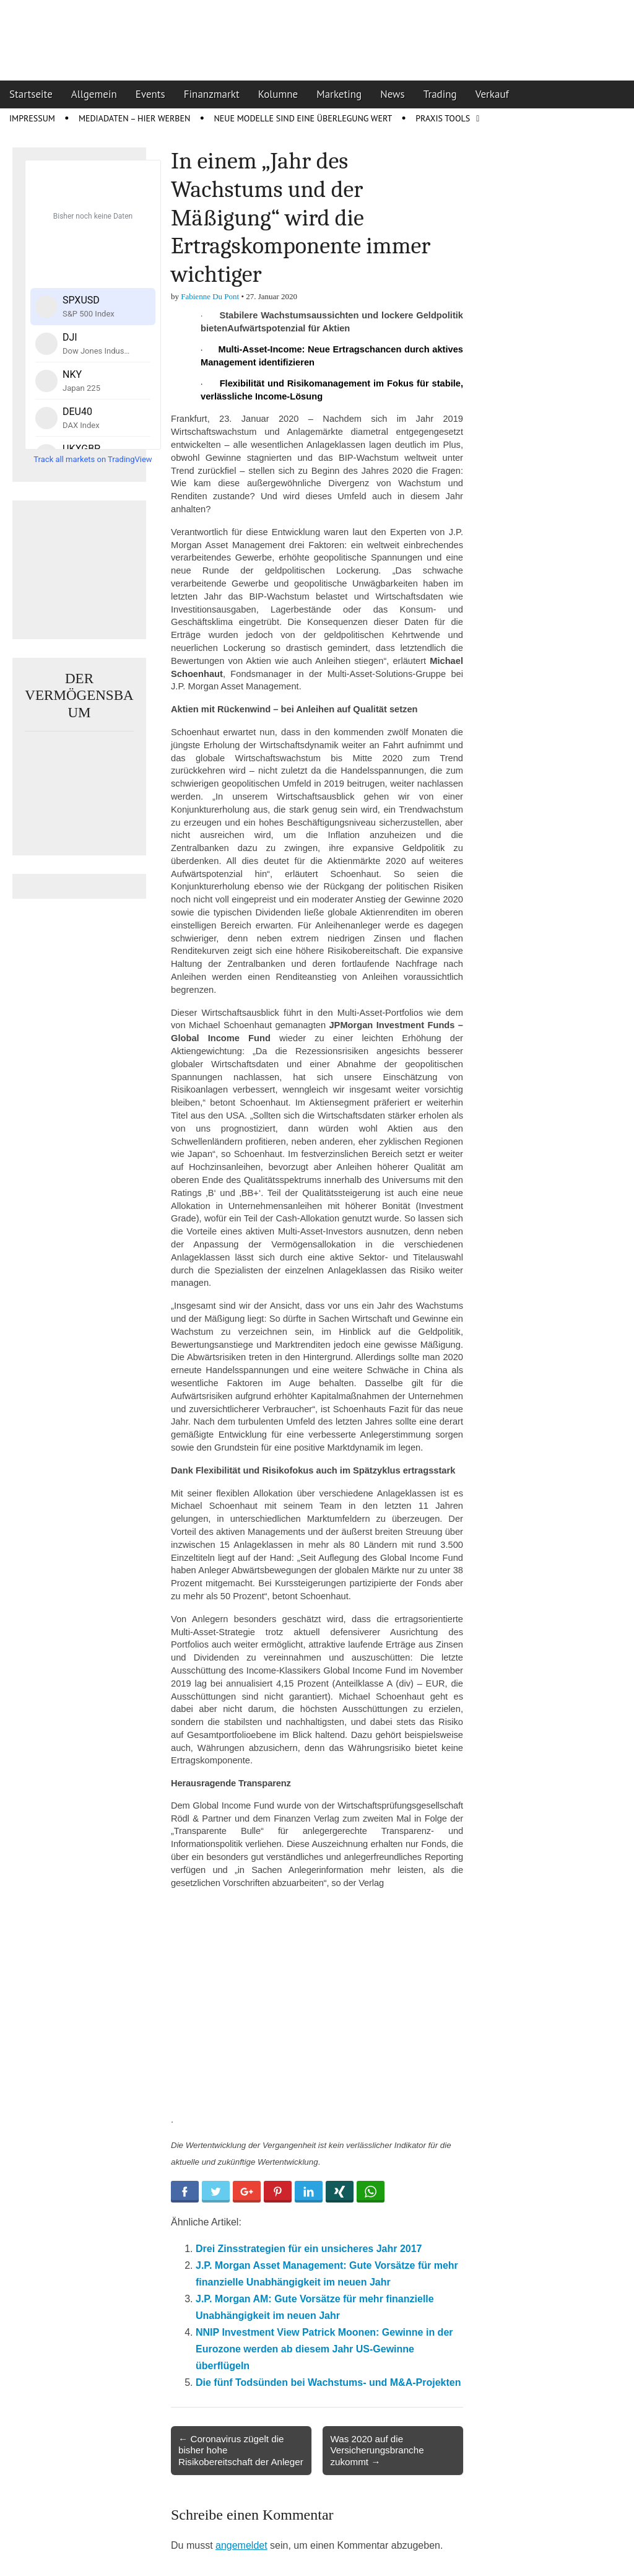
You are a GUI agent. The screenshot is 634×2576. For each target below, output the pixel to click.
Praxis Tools (442, 118)
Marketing (339, 94)
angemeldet (241, 2545)
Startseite (31, 94)
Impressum (32, 118)
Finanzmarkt (212, 94)
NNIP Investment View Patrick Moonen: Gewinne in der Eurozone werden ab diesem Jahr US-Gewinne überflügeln (324, 2349)
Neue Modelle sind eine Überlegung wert (303, 118)
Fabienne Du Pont (210, 296)
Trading (440, 94)
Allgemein (94, 94)
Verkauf (492, 94)
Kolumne (278, 94)
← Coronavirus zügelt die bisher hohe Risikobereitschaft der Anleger (240, 2450)
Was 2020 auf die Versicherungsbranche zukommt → (376, 2450)
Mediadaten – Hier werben (135, 118)
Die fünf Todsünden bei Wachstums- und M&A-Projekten (328, 2382)
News (392, 94)
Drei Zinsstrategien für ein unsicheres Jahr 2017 (309, 2248)
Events (150, 94)
